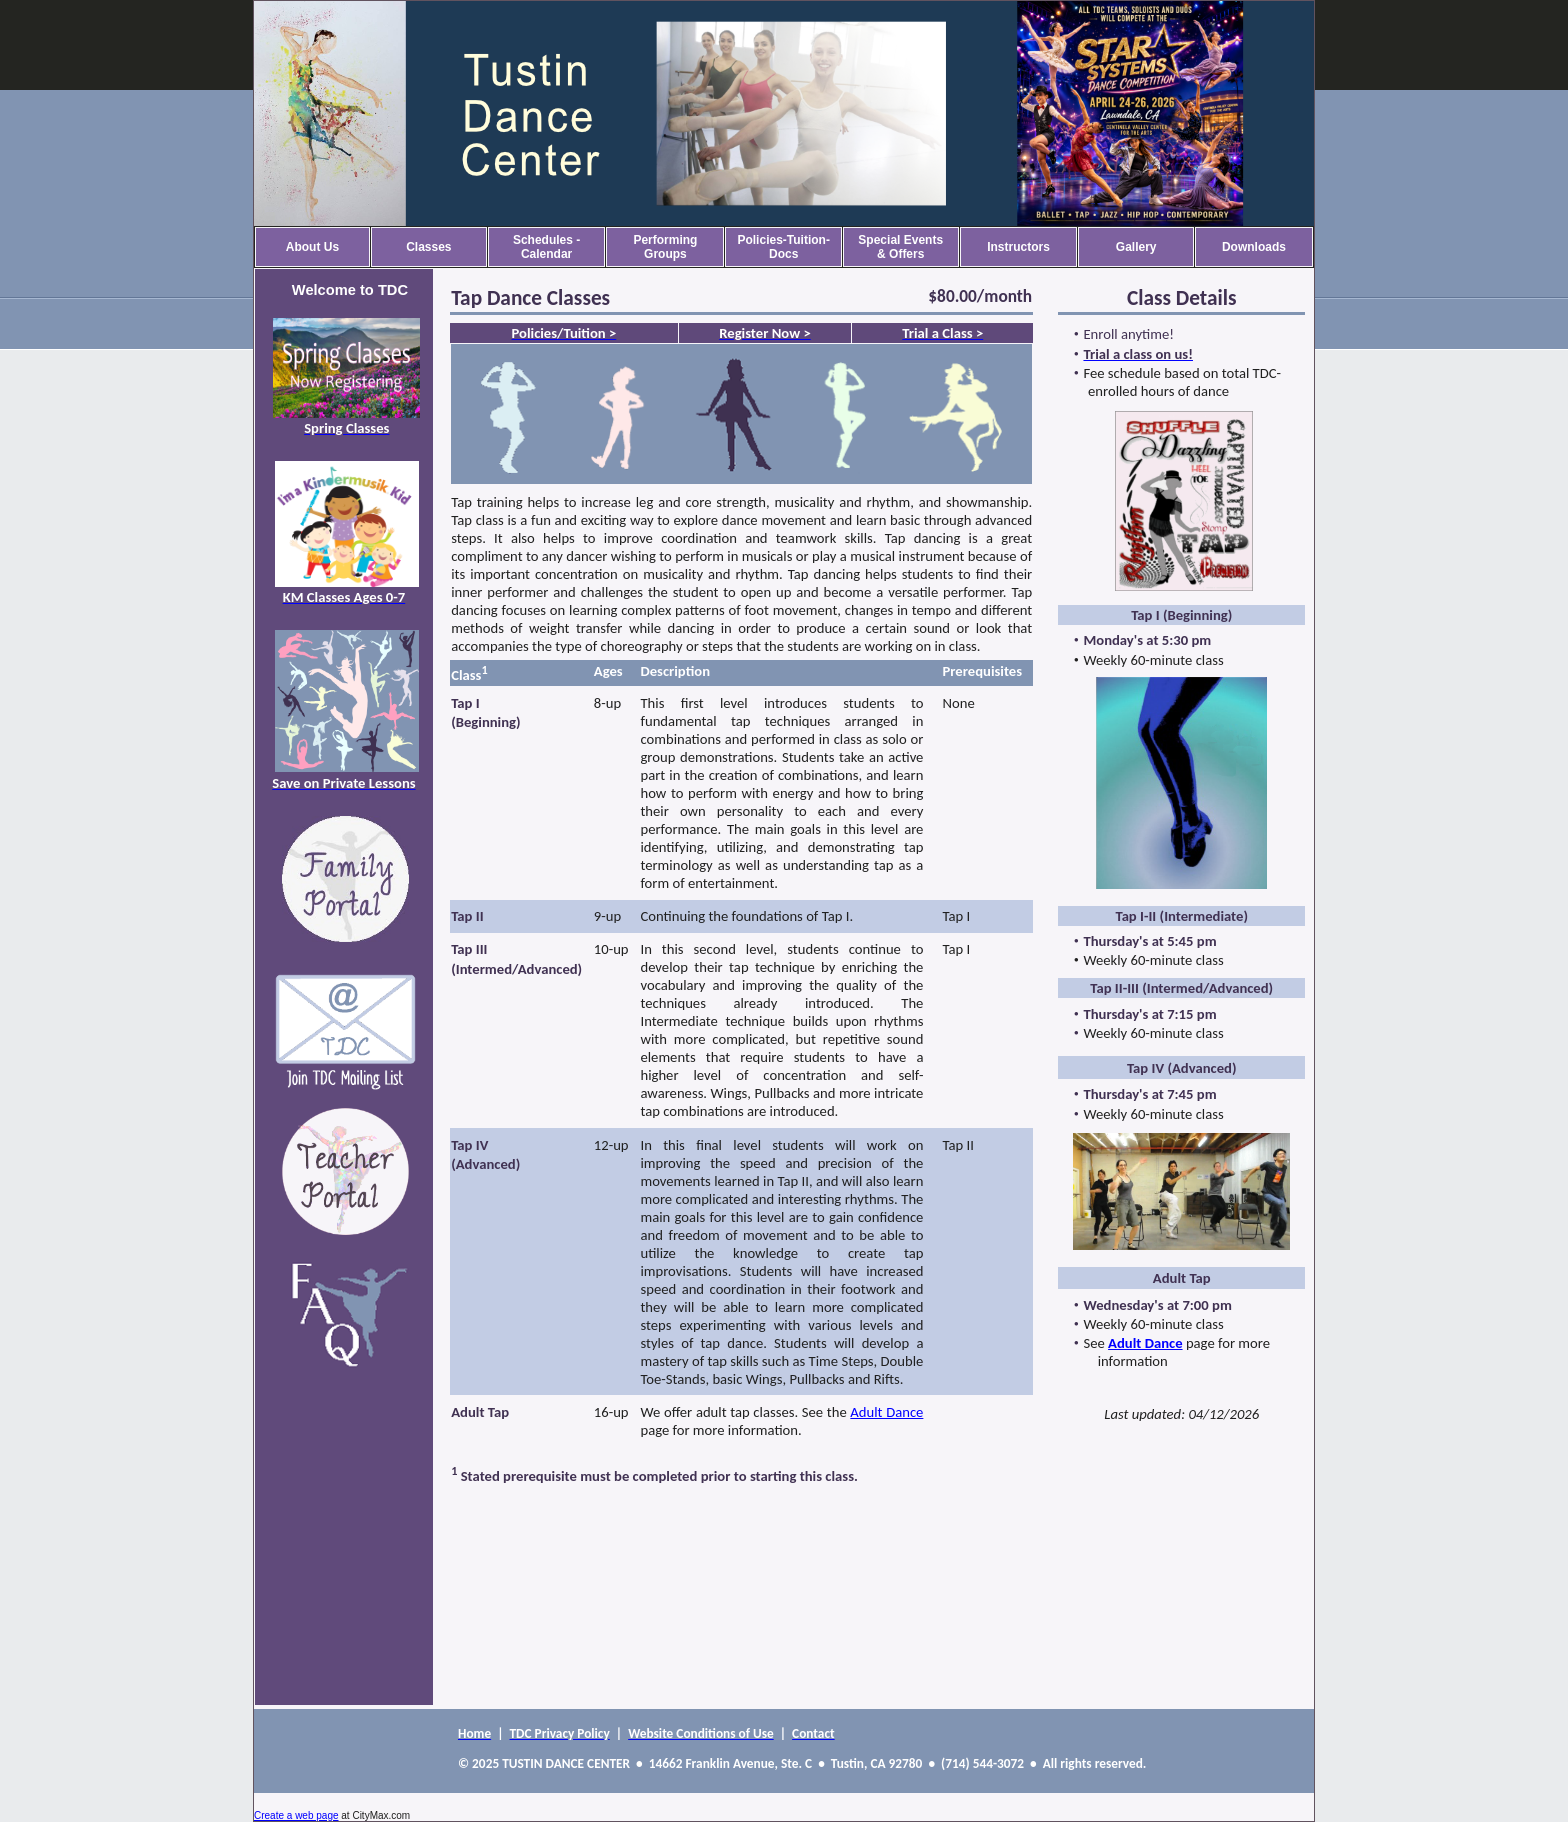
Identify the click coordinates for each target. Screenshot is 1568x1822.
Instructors (1018, 247)
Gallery (1136, 247)
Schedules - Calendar (546, 247)
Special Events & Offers (900, 247)
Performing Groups (665, 247)
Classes (428, 247)
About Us (312, 247)
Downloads (1254, 247)
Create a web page (296, 1815)
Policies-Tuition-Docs (783, 247)
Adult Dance (886, 1412)
